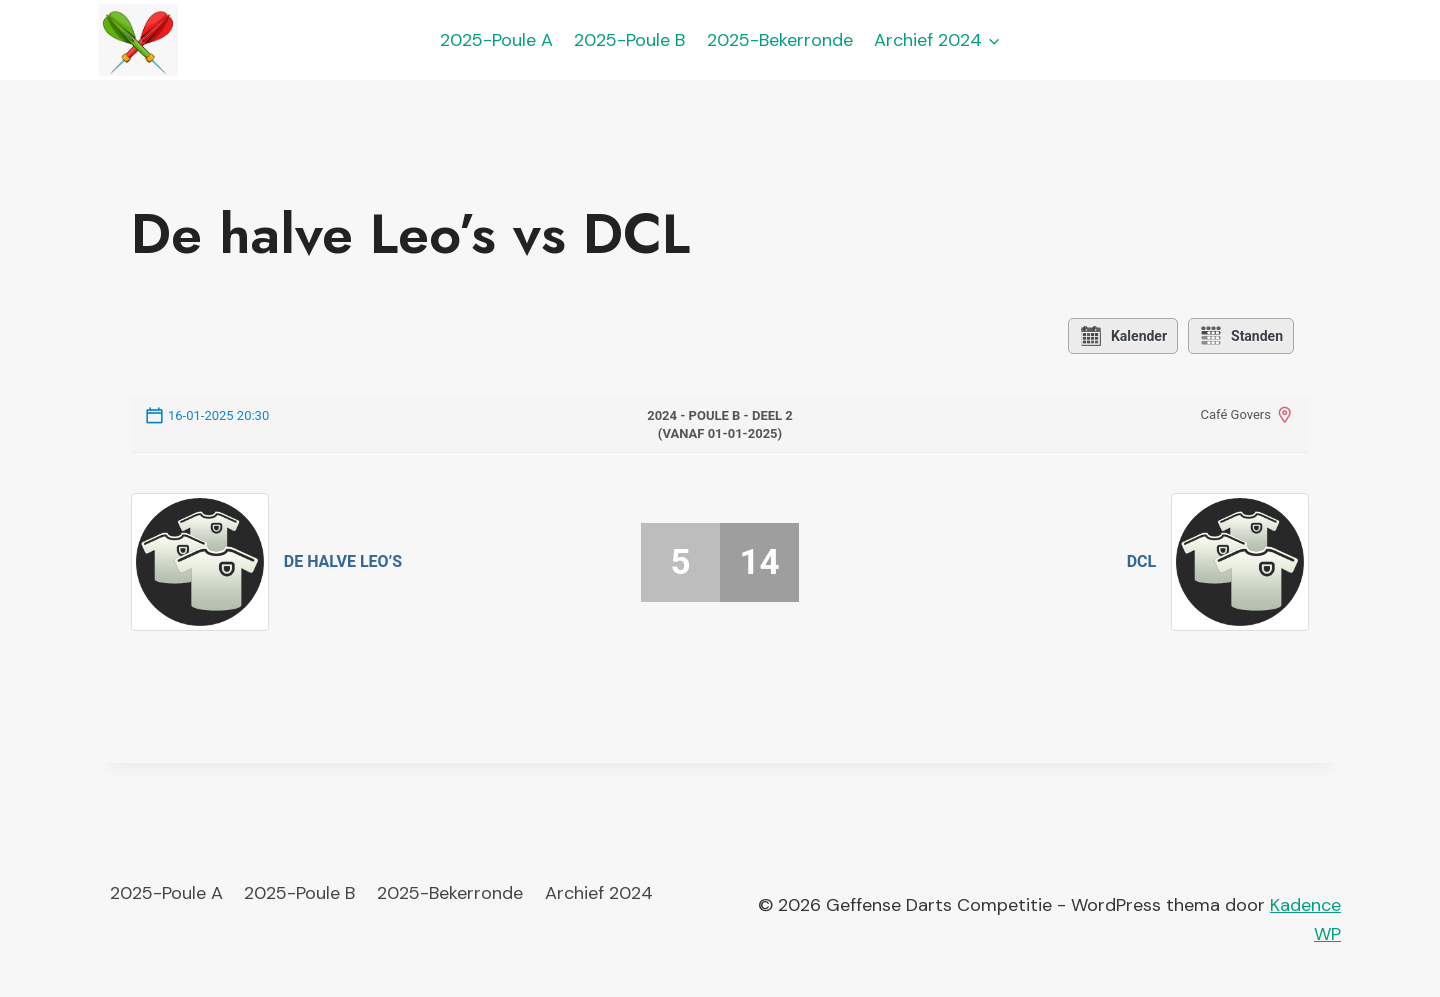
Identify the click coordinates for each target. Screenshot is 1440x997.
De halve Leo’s (343, 561)
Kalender (1123, 336)
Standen (1241, 336)
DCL (1142, 561)
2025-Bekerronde (780, 40)
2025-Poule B (629, 40)
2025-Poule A (496, 40)
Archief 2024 (599, 893)
